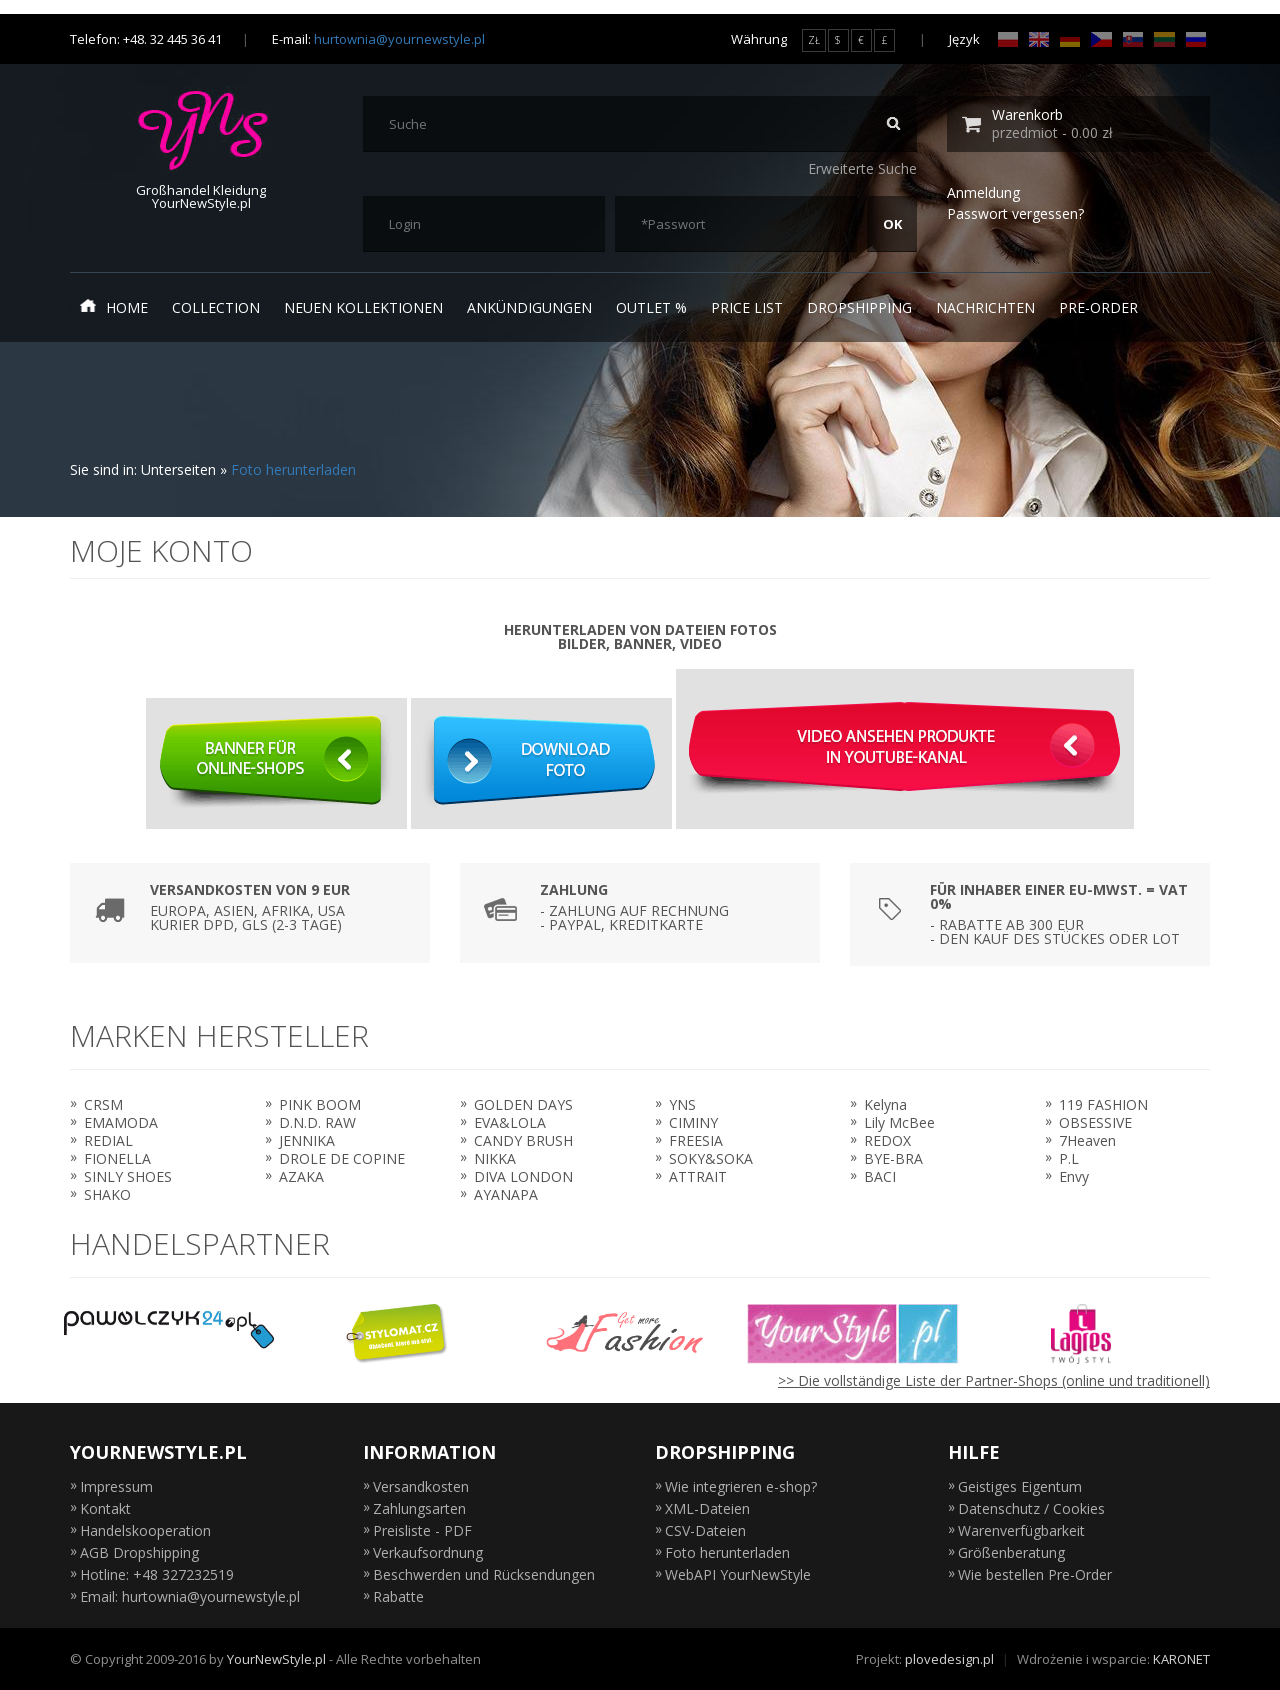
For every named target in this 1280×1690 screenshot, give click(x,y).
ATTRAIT (698, 1176)
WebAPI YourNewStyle (738, 1574)
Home (114, 307)
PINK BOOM (320, 1104)
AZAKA (301, 1176)
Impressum (116, 1486)
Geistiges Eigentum (1020, 1486)
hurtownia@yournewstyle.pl (399, 39)
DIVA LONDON (523, 1176)
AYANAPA (506, 1194)
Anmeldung (983, 192)
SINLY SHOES (128, 1176)
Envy (1074, 1176)
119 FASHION (1103, 1104)
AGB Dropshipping (139, 1552)
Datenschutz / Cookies (1031, 1508)
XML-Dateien (707, 1508)
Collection (216, 307)
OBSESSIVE (1095, 1122)
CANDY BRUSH (523, 1140)
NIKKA (495, 1158)
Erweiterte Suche (862, 168)
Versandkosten (421, 1486)
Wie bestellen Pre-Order (1035, 1574)
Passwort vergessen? (1015, 213)
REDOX (887, 1140)
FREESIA (696, 1140)
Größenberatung (1011, 1552)
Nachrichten (985, 307)
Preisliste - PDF (422, 1530)
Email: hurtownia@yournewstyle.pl (190, 1596)
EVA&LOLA (510, 1122)
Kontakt (105, 1508)
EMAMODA (121, 1122)
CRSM (103, 1104)
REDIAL (108, 1140)
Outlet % (651, 307)
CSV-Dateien (705, 1530)
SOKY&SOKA (711, 1158)
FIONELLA (117, 1158)
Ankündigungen (529, 307)
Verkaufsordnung (428, 1552)
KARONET (1181, 1659)
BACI (880, 1176)
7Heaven (1087, 1140)
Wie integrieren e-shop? (741, 1486)
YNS (682, 1104)
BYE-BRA (893, 1158)
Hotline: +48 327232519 (157, 1574)
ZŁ (814, 40)
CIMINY (693, 1122)
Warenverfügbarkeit (1021, 1530)
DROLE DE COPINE (342, 1158)
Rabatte (398, 1596)
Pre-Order (1098, 307)
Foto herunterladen (293, 469)
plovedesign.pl (949, 1659)
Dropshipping (859, 307)
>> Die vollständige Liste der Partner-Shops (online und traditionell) (994, 1380)
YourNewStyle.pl (276, 1659)
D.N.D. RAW (317, 1122)
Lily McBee (899, 1122)
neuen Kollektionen (363, 307)
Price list (747, 307)
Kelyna (885, 1104)
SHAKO (107, 1194)
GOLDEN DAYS (523, 1104)
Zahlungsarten (419, 1508)
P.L (1069, 1158)
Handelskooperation (145, 1530)
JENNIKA (307, 1140)
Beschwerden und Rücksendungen (484, 1574)
